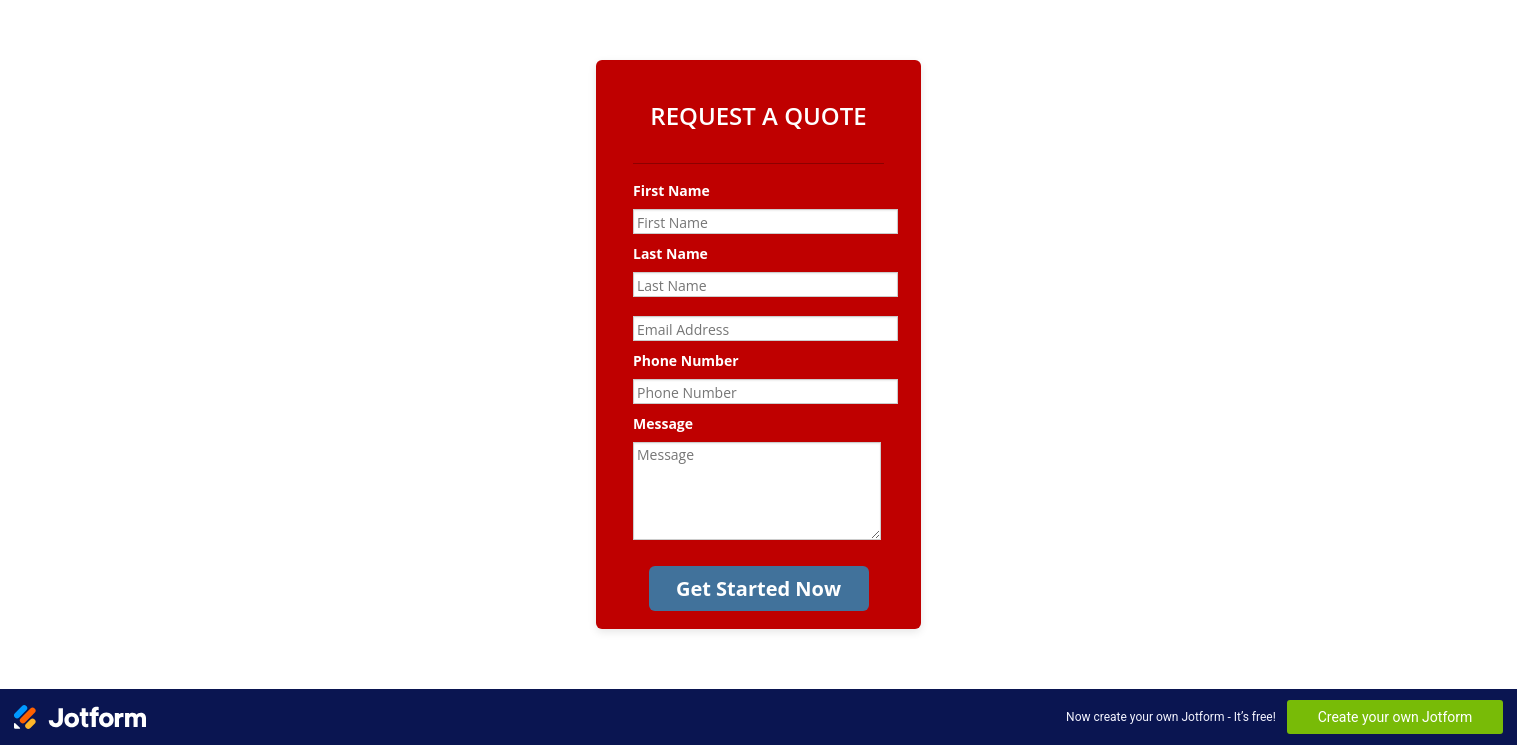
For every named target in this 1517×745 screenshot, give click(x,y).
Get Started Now (758, 588)
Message (663, 423)
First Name (671, 190)
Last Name (670, 253)
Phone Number (686, 360)
